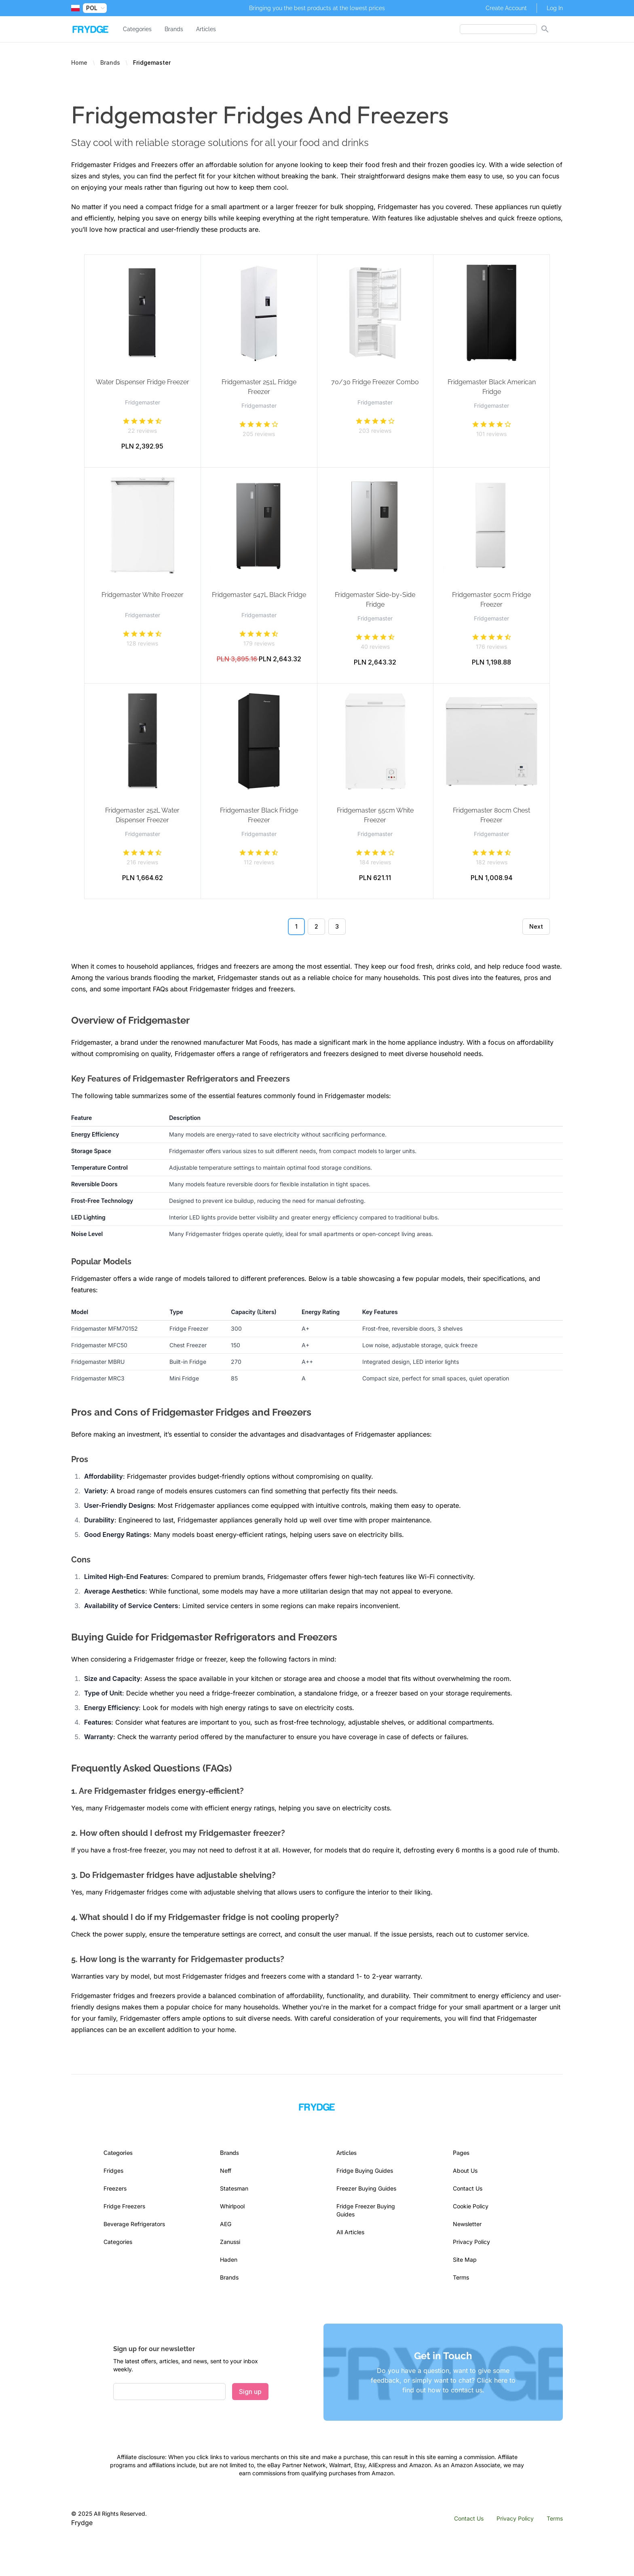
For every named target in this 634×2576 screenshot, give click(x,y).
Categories (137, 29)
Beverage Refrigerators (134, 2223)
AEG (225, 2223)
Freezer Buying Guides (366, 2188)
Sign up (250, 2392)
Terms (461, 2277)
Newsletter (467, 2223)
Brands (174, 29)
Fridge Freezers (124, 2206)
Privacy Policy (471, 2241)
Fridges (113, 2170)
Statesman (234, 2188)
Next (536, 926)
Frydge (82, 2523)
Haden (228, 2259)
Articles (206, 29)
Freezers (115, 2188)
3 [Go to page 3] (337, 926)
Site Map (465, 2259)
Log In (555, 8)
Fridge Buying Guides (364, 2170)
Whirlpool (232, 2206)
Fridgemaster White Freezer (142, 595)
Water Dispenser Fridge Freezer (142, 382)
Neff (225, 2170)
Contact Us (467, 2188)
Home (79, 62)
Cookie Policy (470, 2206)
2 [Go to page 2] (316, 926)
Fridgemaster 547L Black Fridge (259, 595)
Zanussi (230, 2241)
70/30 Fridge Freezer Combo (375, 382)
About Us (465, 2170)
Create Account (506, 8)
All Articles (350, 2232)
